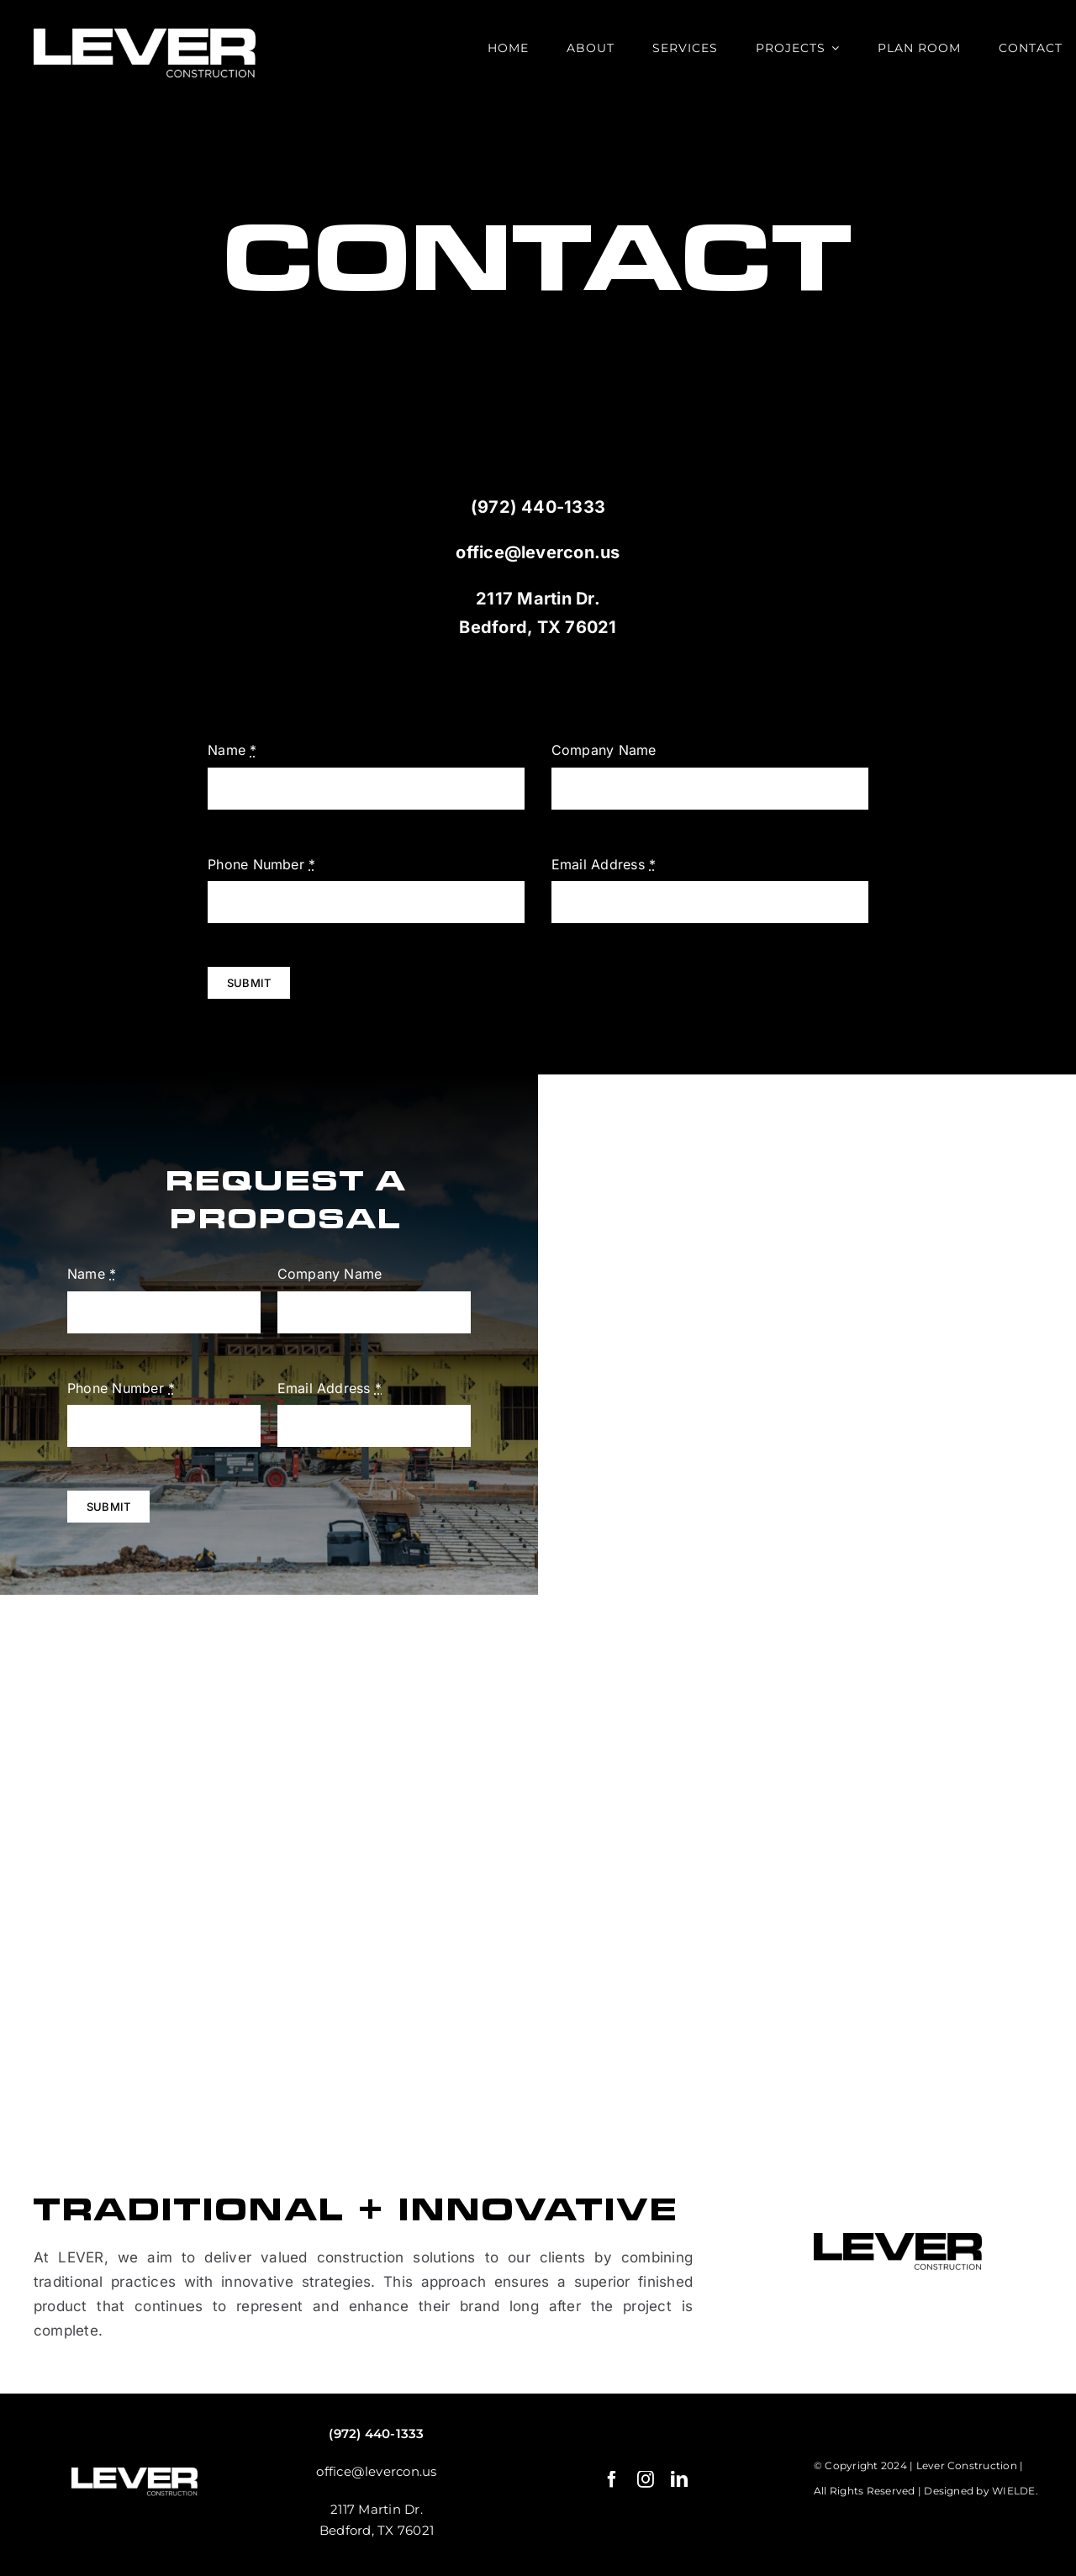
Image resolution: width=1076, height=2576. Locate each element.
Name (232, 750)
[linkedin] (679, 2479)
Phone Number (261, 864)
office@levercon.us (538, 552)
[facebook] (612, 2479)
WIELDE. (1015, 2490)
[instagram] (645, 2479)
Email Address (604, 864)
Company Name (604, 750)
